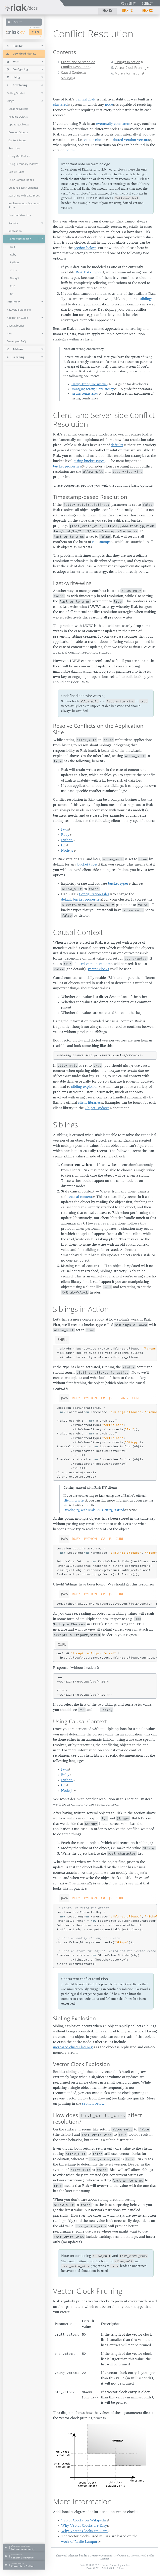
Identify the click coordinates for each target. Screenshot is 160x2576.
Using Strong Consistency (89, 384)
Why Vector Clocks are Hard (84, 2531)
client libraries (89, 1102)
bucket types (87, 864)
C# (63, 845)
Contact (147, 3)
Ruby (65, 834)
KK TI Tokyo (115, 2568)
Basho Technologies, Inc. (116, 2565)
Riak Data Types (89, 272)
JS (110, 1398)
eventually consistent (113, 124)
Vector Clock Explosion (81, 2064)
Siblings (67, 78)
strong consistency (85, 393)
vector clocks (94, 140)
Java (64, 829)
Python (67, 840)
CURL (136, 1398)
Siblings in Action (127, 62)
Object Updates (97, 1108)
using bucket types (89, 461)
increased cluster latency (73, 2047)
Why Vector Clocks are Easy (84, 2525)
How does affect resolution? (97, 2118)
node (109, 104)
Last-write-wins (72, 583)
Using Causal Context (80, 1721)
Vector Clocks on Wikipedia (83, 2520)
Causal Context (72, 72)
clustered (60, 104)
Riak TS (127, 10)
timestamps (101, 542)
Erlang (122, 1398)
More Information (128, 73)
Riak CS (147, 10)
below (70, 150)
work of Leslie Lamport (80, 2542)
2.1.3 (35, 32)
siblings (146, 299)
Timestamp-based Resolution (90, 497)
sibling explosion (85, 1087)
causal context (80, 1197)
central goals (86, 99)
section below (85, 248)
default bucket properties (81, 899)
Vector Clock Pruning (130, 67)
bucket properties (67, 466)
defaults (117, 445)
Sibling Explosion (74, 2018)
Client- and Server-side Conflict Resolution (78, 64)
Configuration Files (94, 894)
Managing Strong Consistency (92, 389)
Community (128, 3)
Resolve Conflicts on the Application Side (98, 729)
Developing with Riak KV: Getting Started (93, 1510)
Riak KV (107, 10)
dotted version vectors (131, 140)
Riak (15, 32)
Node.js (67, 850)
